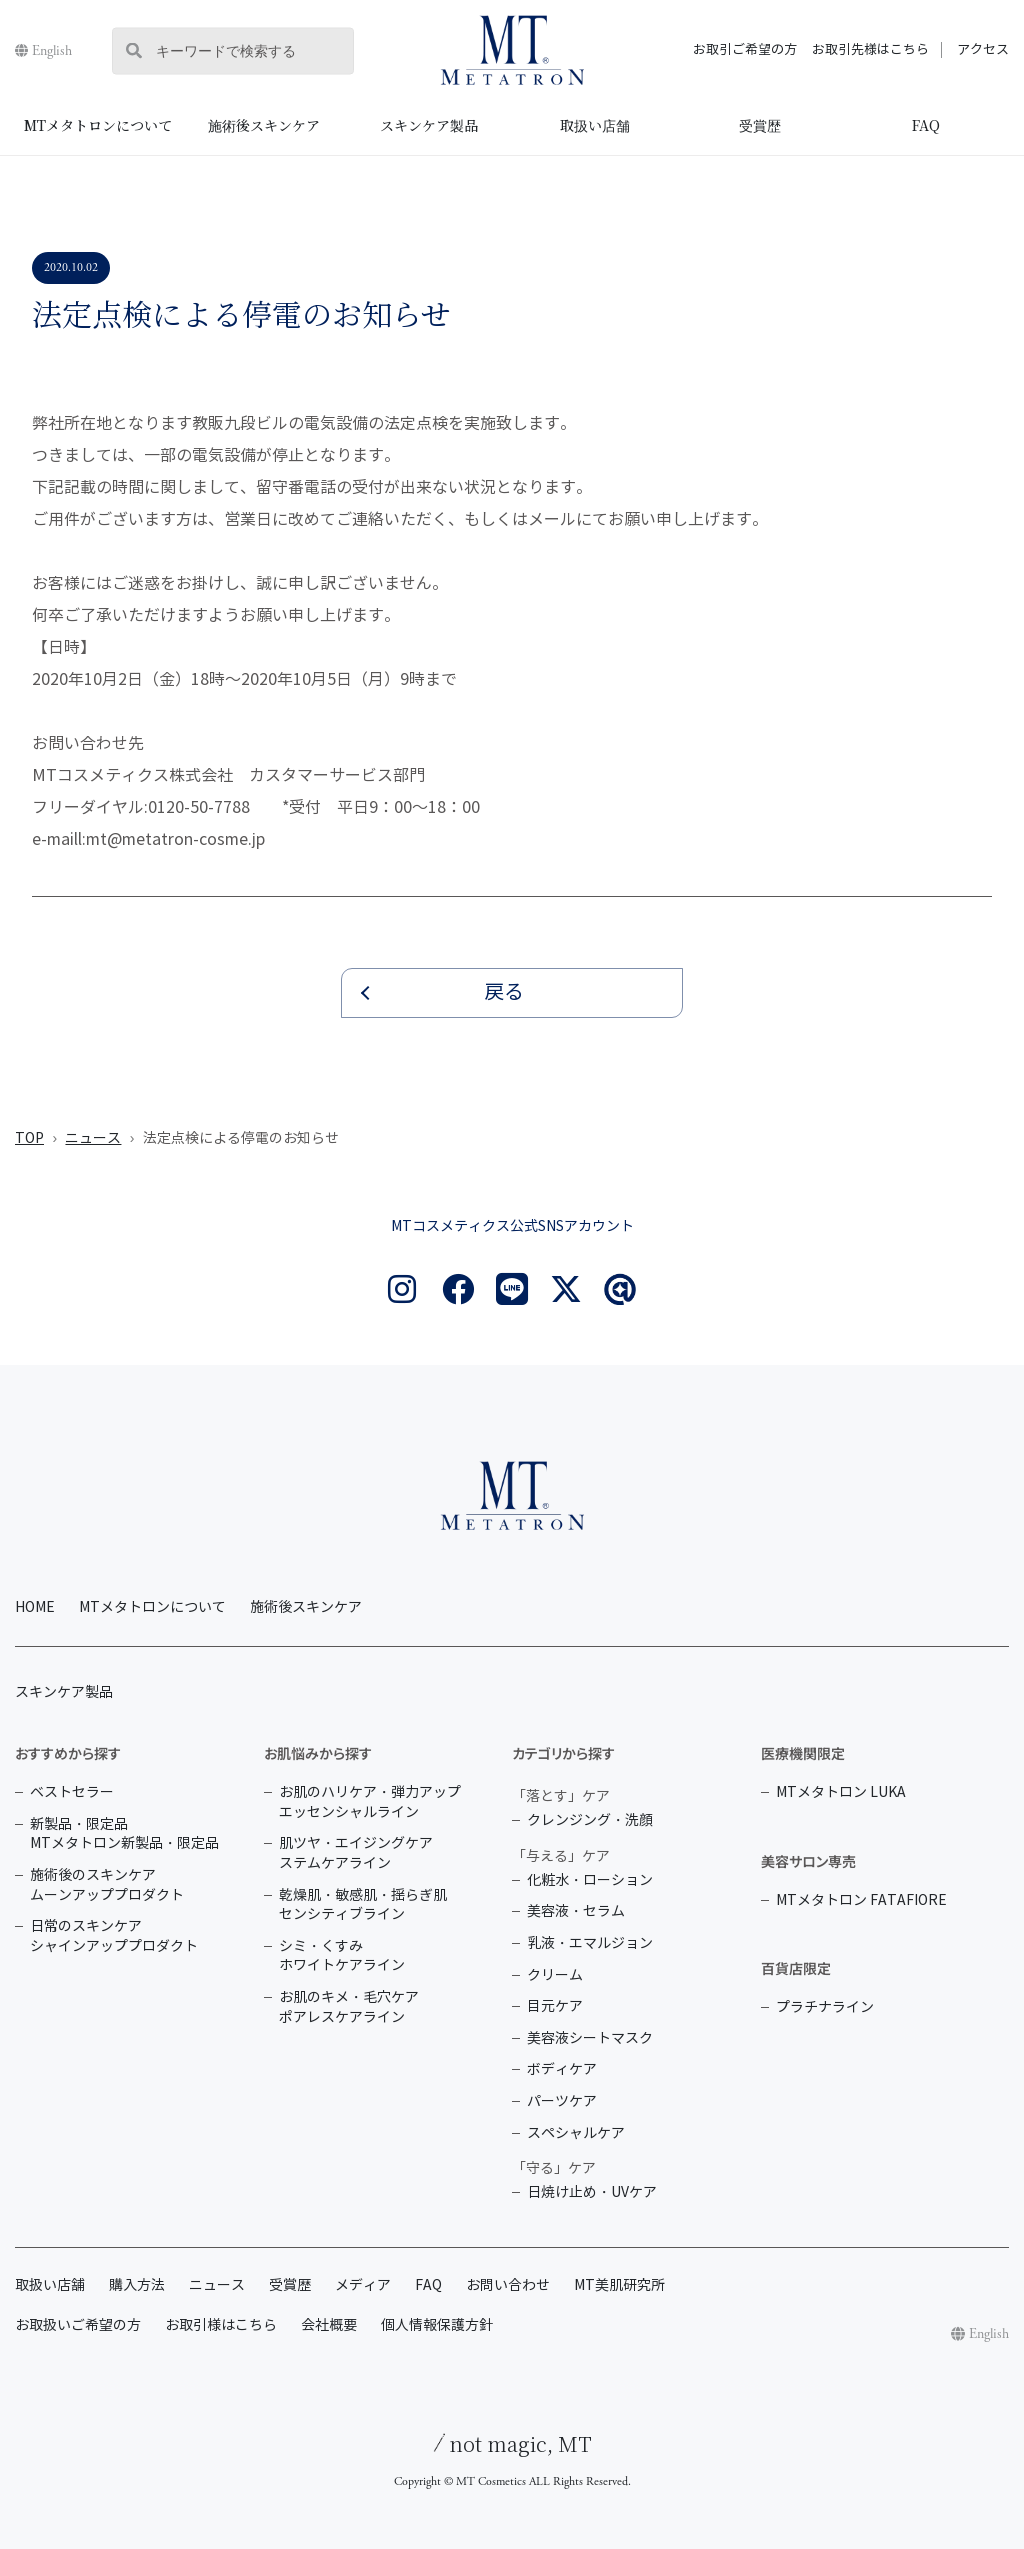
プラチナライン (825, 2007)
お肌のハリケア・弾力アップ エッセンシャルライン (370, 1802)
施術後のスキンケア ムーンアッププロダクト (107, 1885)
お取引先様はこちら (870, 50)
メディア (363, 2285)
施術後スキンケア (264, 125)
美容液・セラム (576, 1911)
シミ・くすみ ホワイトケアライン (342, 1956)
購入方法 (137, 2285)
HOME (35, 1607)
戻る (504, 992)
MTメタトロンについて (98, 125)
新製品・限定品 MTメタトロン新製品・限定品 (124, 1834)
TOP (29, 1138)
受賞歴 (760, 125)
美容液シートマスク (590, 2038)
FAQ (926, 125)
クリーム (555, 1975)
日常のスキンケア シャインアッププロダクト (114, 1936)
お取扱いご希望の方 (78, 2325)
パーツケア (562, 2101)
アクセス (983, 50)
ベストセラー (72, 1792)
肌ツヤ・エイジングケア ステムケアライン (356, 1853)
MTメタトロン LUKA (841, 1792)
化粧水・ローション (590, 1880)
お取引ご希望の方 (745, 50)
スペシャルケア (576, 2133)
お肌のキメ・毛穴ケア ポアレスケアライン (349, 2007)
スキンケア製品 (429, 125)
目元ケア (555, 2006)
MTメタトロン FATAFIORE (861, 1900)
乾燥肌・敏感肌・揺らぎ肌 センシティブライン (363, 1905)
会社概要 (329, 2325)
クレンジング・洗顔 (590, 1820)
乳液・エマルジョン (590, 1943)
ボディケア (562, 2069)
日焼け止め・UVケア (592, 2192)
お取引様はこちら (221, 2325)
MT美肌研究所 (619, 2285)
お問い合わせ (508, 2285)
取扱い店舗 (595, 125)
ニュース (93, 1138)
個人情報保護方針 (437, 2325)
